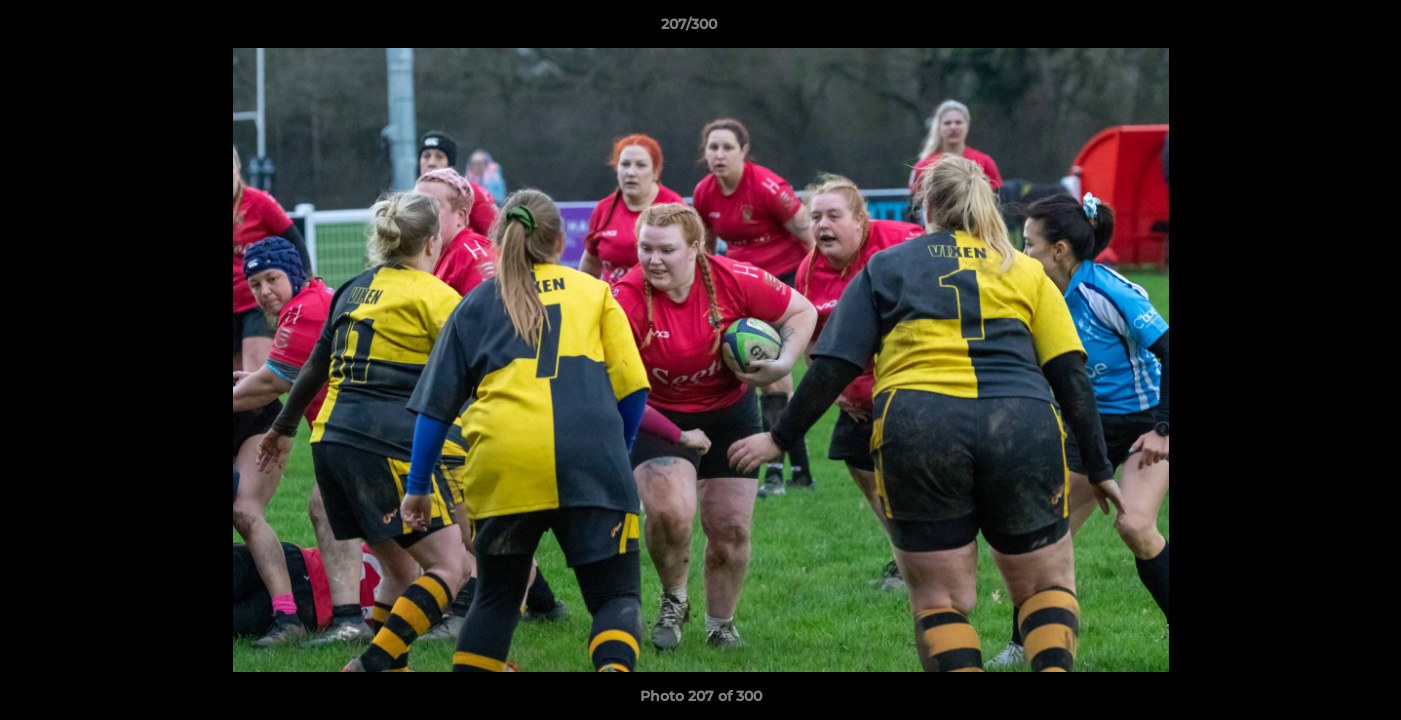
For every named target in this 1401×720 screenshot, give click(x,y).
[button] (1317, 29)
